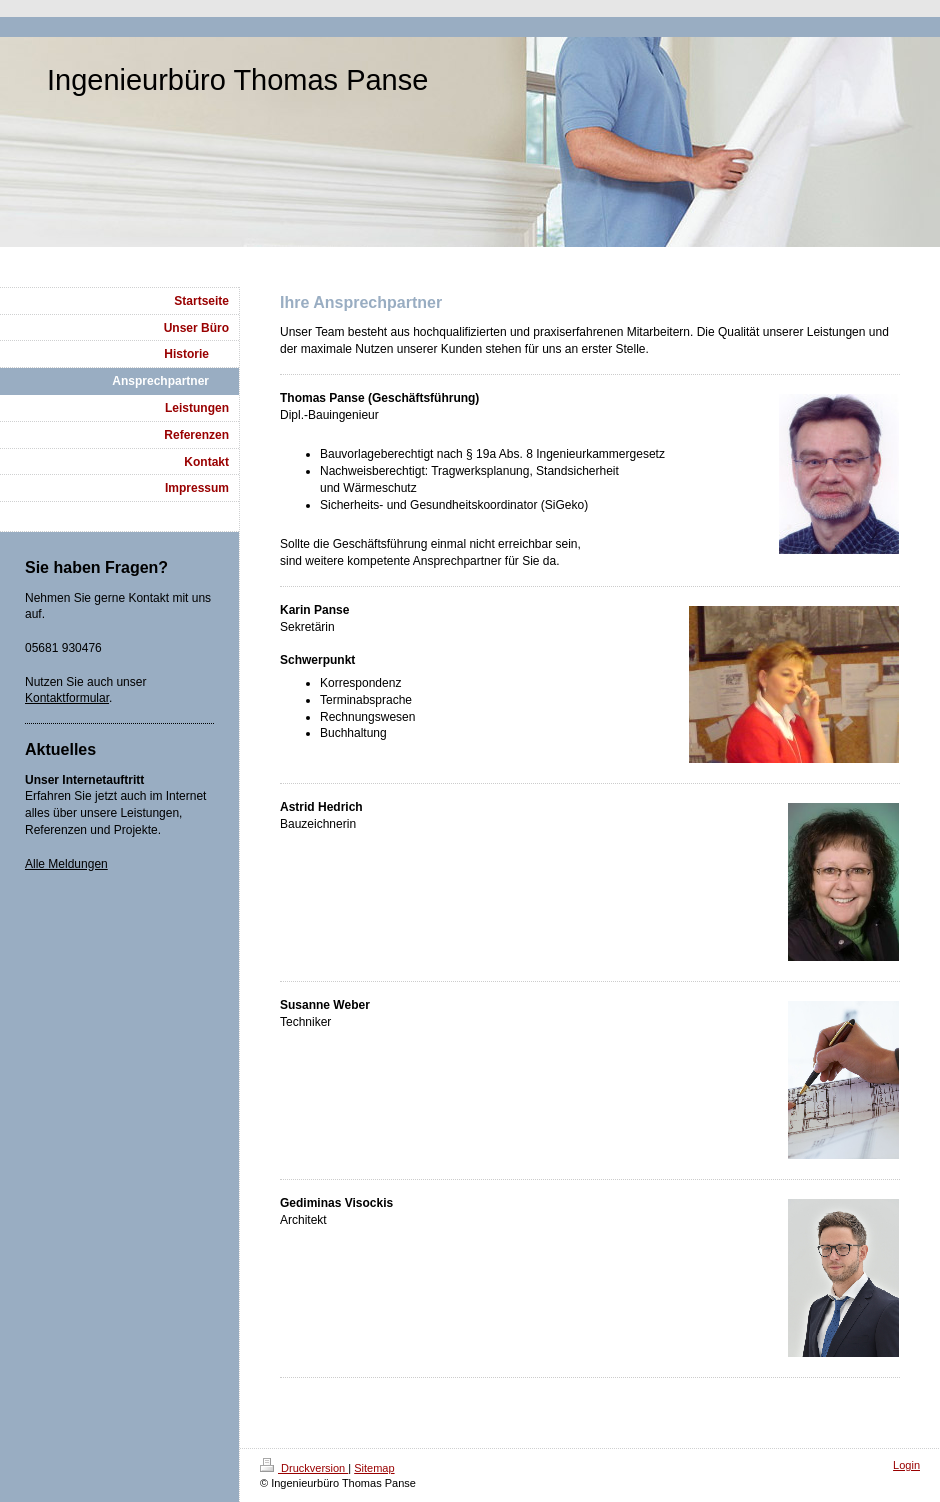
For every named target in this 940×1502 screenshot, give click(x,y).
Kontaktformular (67, 698)
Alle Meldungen (66, 864)
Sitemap (374, 1468)
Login (906, 1465)
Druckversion (304, 1468)
